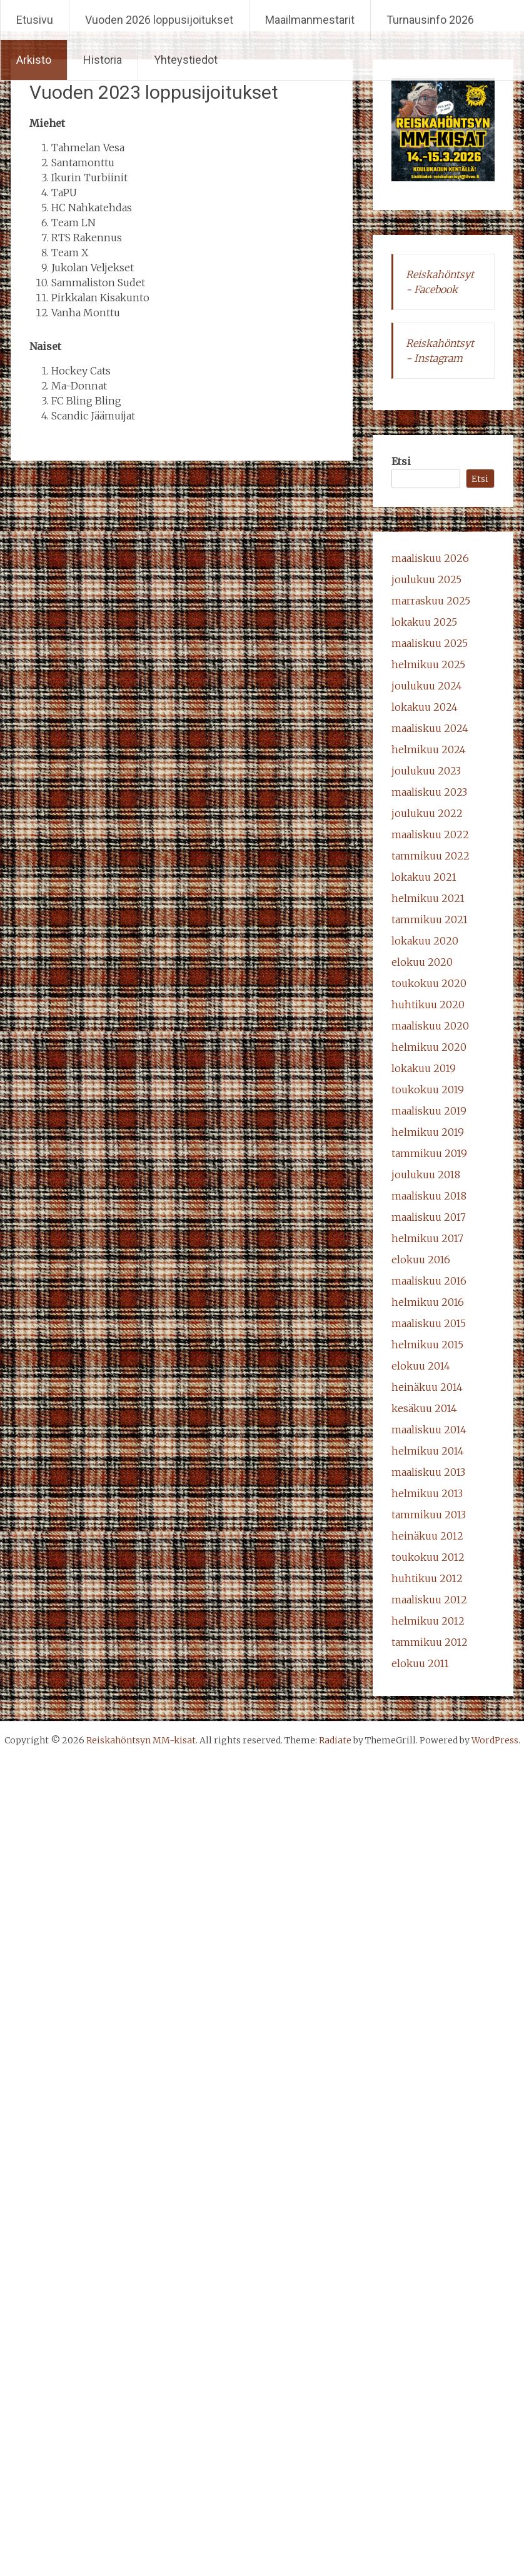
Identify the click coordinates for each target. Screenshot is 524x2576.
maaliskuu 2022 (430, 834)
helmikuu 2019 (427, 1132)
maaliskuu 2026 (430, 558)
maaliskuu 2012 (429, 1599)
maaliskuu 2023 (429, 792)
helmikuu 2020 (428, 1047)
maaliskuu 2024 (429, 728)
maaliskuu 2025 (429, 643)
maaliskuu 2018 (428, 1196)
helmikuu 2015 (427, 1344)
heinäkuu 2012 (427, 1536)
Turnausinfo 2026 (430, 19)
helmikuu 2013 (427, 1493)
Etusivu (34, 19)
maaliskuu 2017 (428, 1217)
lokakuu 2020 (424, 941)
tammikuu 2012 (429, 1642)
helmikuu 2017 (427, 1238)
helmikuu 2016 (427, 1302)
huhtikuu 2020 (428, 1004)
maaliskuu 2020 (430, 1026)
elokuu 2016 (420, 1259)
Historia (102, 59)
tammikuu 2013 (428, 1514)
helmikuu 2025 (428, 664)
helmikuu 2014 (427, 1451)
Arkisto (33, 59)
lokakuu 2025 (424, 622)
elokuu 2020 (422, 962)
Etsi (401, 461)
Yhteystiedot (186, 59)
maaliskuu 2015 (428, 1323)
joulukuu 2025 (426, 579)
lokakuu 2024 (424, 707)
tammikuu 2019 (429, 1153)
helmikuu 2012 (428, 1621)
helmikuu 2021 (428, 898)
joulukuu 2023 (426, 770)
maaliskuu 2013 (428, 1472)
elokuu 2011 (420, 1663)
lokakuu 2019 (423, 1068)
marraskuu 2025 (430, 600)
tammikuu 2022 (430, 855)
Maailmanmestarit (310, 19)
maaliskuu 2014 (428, 1429)
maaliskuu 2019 (428, 1111)
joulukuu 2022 (427, 813)
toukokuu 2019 (427, 1089)
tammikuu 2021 (429, 919)
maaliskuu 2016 (428, 1281)
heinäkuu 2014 (427, 1387)
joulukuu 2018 (425, 1174)
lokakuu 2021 (423, 877)
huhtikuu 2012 (427, 1578)
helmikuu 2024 (428, 749)
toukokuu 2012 (428, 1557)
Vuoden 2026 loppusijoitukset (159, 19)
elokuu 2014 (420, 1366)
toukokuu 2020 (428, 983)
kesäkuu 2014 (424, 1408)
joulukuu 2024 (426, 685)
